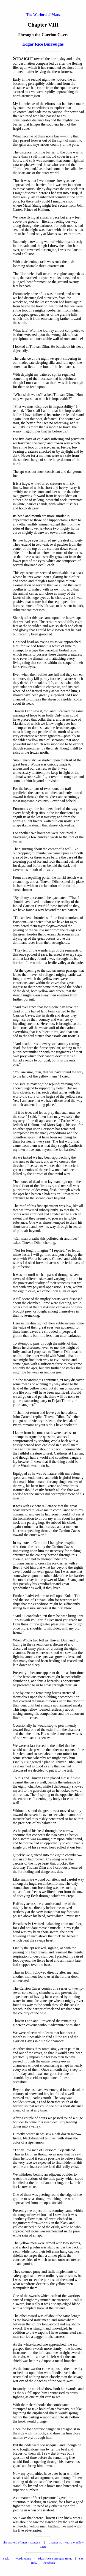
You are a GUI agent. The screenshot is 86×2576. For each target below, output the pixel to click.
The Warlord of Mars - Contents (21, 2542)
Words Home (23, 2558)
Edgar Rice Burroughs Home (55, 2558)
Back (6, 2558)
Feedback (49, 2562)
